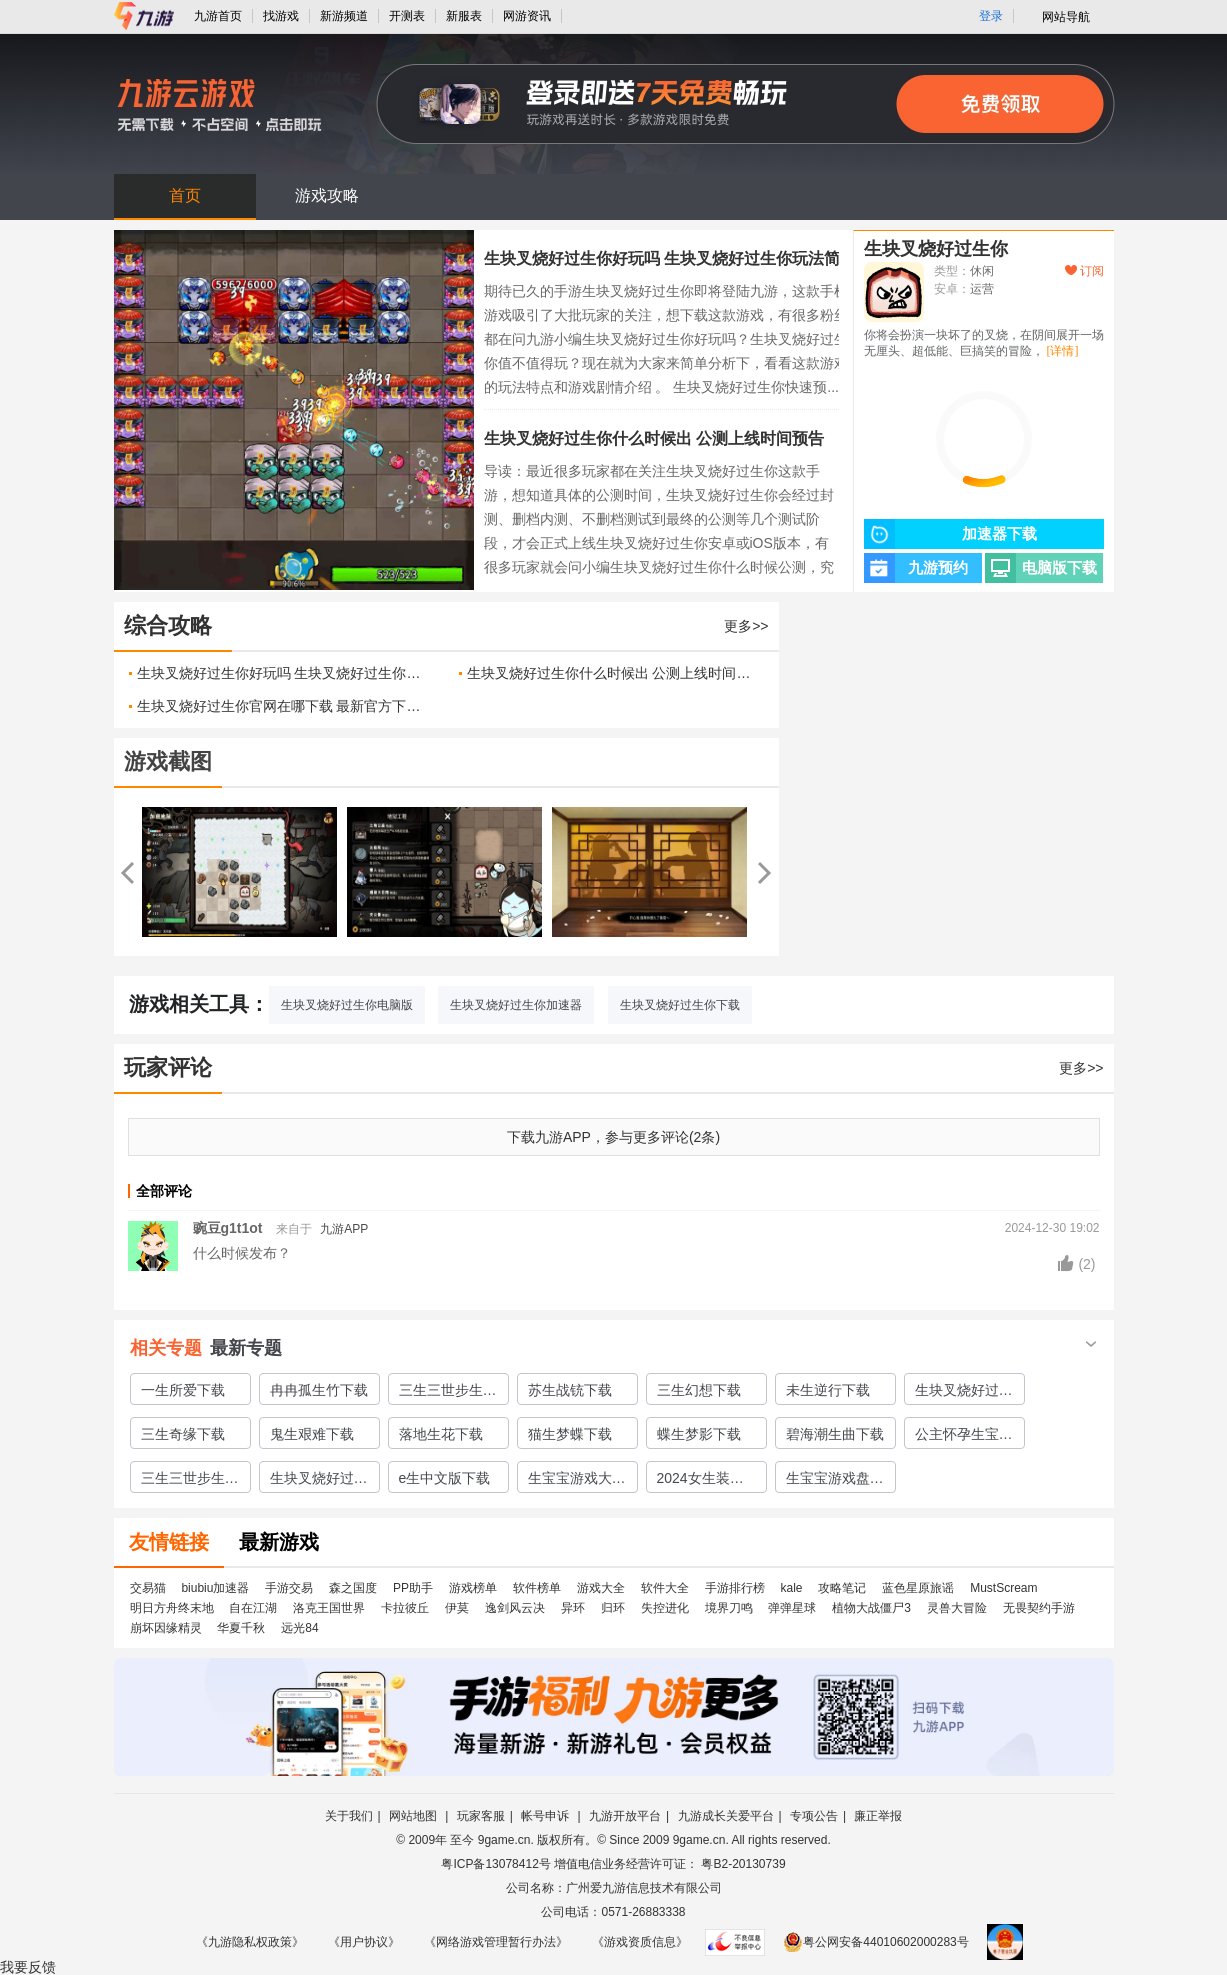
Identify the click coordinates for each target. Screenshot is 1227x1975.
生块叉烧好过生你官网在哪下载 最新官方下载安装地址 (283, 706)
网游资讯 (527, 16)
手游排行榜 (735, 1588)
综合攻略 (168, 625)
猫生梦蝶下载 (570, 1434)
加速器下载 (950, 534)
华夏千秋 (241, 1628)
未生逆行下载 (828, 1390)
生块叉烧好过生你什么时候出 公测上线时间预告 (654, 438)
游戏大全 (601, 1588)
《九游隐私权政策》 (250, 1942)
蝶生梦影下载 (699, 1434)
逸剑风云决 (515, 1608)
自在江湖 (253, 1608)
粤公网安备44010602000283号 (875, 1942)
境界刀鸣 (729, 1608)
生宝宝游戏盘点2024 (835, 1481)
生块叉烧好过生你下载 (680, 1005)
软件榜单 (537, 1588)
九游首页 (218, 16)
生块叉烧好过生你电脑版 (347, 1005)
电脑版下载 (1041, 568)
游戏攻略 (327, 195)
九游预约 (916, 568)
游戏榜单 (473, 1588)
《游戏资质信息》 (640, 1942)
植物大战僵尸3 (871, 1608)
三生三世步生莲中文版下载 (190, 1481)
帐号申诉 (546, 1816)
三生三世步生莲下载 (448, 1393)
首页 (185, 195)
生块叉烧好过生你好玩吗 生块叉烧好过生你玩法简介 (670, 258)
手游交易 (289, 1588)
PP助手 (413, 1588)
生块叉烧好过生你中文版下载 (319, 1481)
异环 (573, 1608)
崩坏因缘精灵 (166, 1628)
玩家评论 (168, 1067)
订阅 (1084, 271)
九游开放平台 (625, 1816)
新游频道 (344, 16)
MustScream (1003, 1588)
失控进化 (665, 1608)
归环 (613, 1608)
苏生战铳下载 (570, 1390)
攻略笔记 (842, 1588)
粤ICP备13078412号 (495, 1864)
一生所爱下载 (183, 1390)
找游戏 (281, 16)
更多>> (746, 626)
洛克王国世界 (329, 1608)
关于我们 (349, 1816)
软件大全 (665, 1588)
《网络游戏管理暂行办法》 (496, 1942)
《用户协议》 (364, 1942)
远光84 (299, 1628)
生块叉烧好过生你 (936, 249)
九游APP (344, 1229)
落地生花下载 (441, 1434)
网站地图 (414, 1816)
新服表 (464, 16)
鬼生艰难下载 (312, 1434)
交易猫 (148, 1588)
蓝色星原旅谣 (918, 1588)
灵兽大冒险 (957, 1608)
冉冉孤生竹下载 (319, 1390)
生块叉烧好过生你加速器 (516, 1005)
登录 (991, 16)
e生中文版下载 (445, 1478)
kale (791, 1588)
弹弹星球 (792, 1608)
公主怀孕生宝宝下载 (964, 1437)
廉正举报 (878, 1816)
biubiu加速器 (215, 1588)
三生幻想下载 (699, 1390)
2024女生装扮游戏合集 (700, 1481)
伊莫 (457, 1608)
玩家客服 (481, 1816)
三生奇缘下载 (183, 1434)
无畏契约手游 (1039, 1608)
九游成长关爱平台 (726, 1816)
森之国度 (353, 1588)
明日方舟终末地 (172, 1608)
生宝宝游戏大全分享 (577, 1481)
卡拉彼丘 (405, 1608)
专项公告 (814, 1816)
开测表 (407, 16)
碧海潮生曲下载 (835, 1434)
